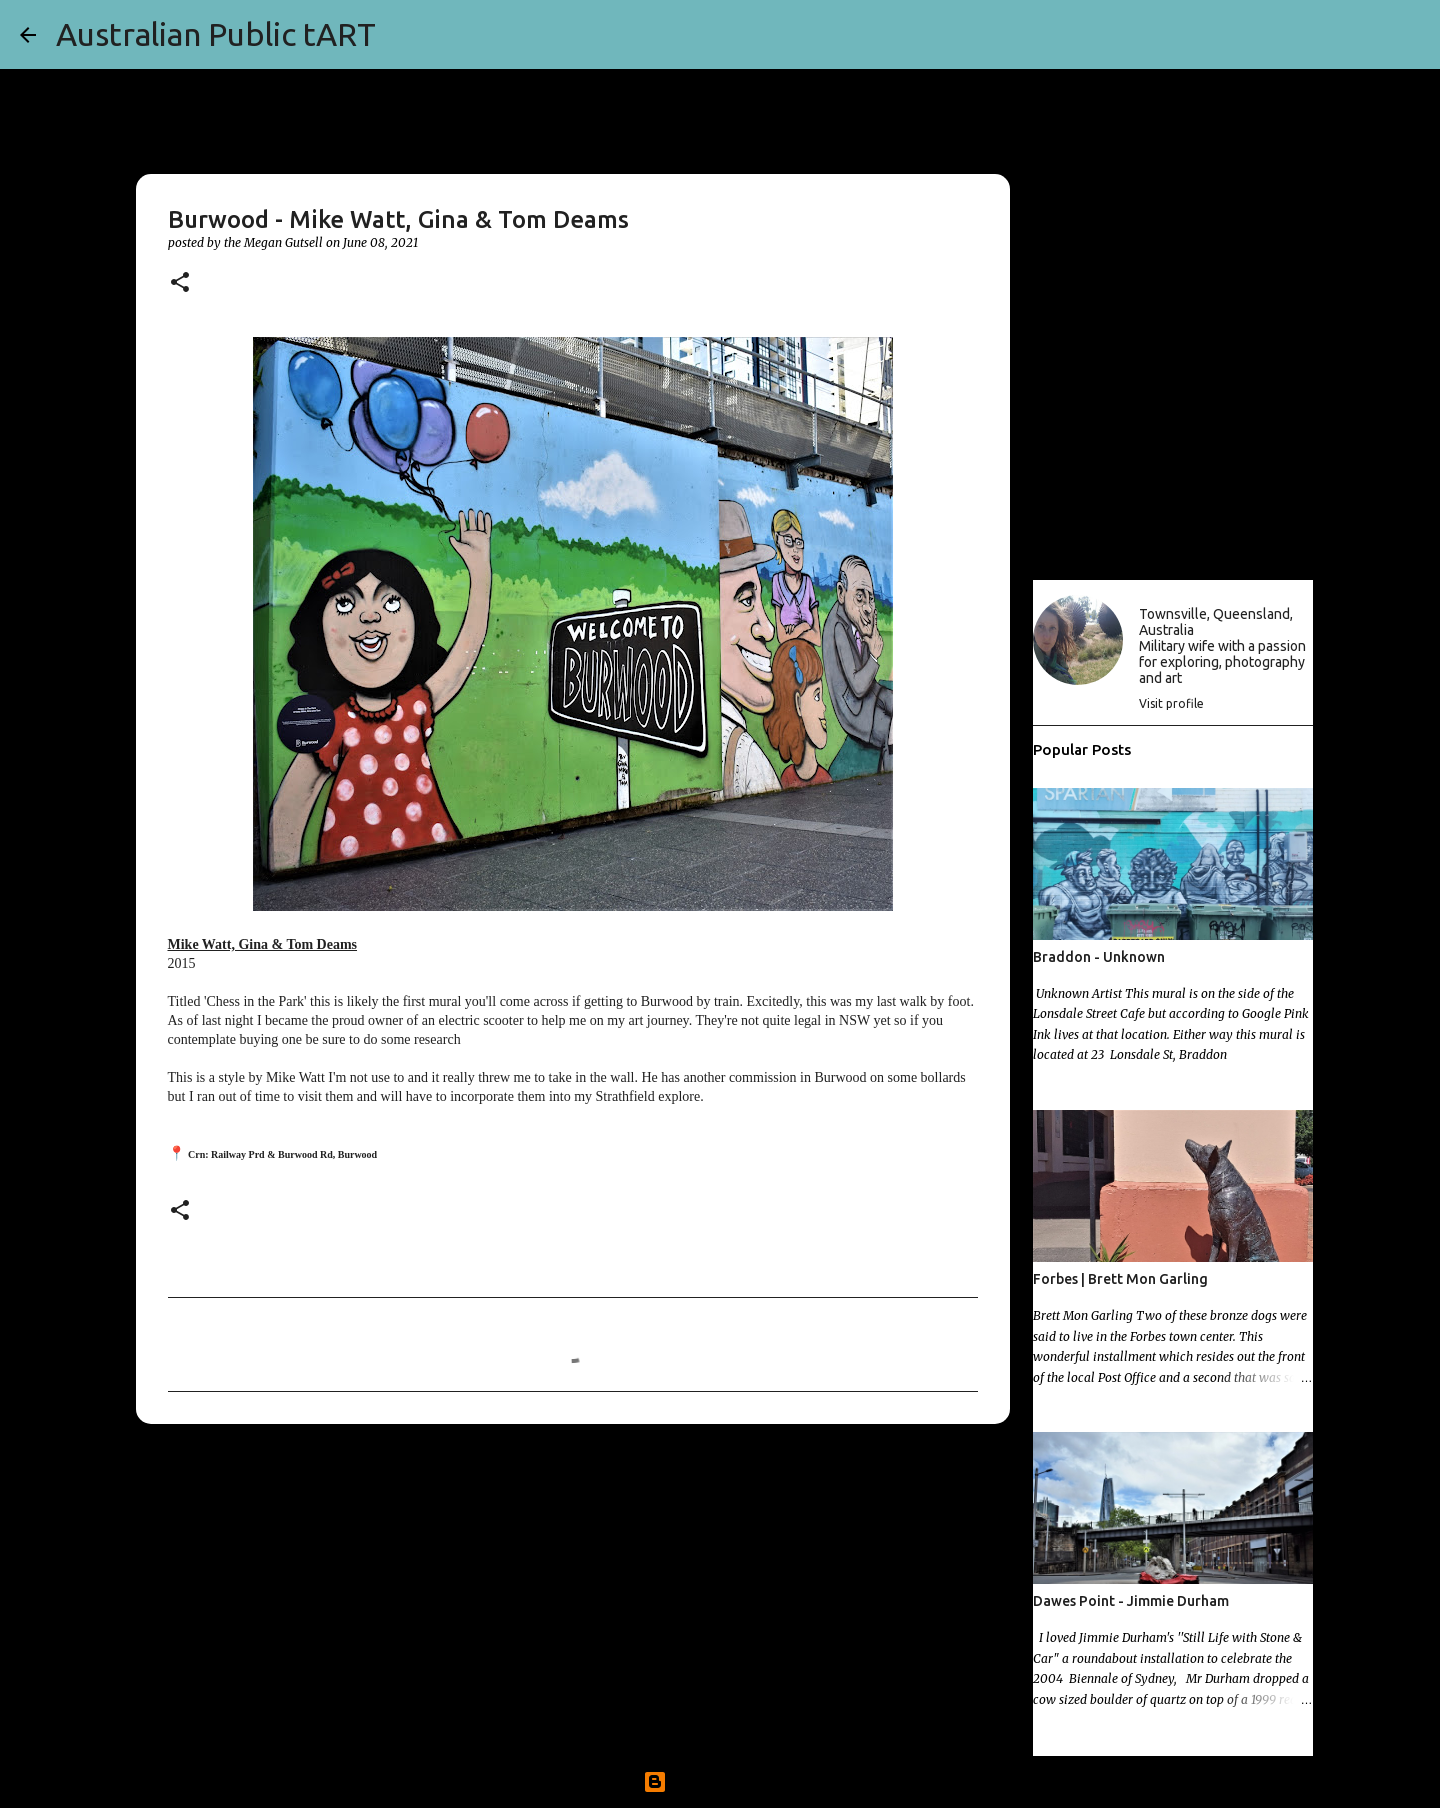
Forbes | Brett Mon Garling (1120, 1279)
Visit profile (1171, 703)
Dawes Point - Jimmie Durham (1131, 1601)
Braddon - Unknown (1099, 957)
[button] (180, 283)
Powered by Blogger (720, 1782)
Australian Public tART (216, 34)
